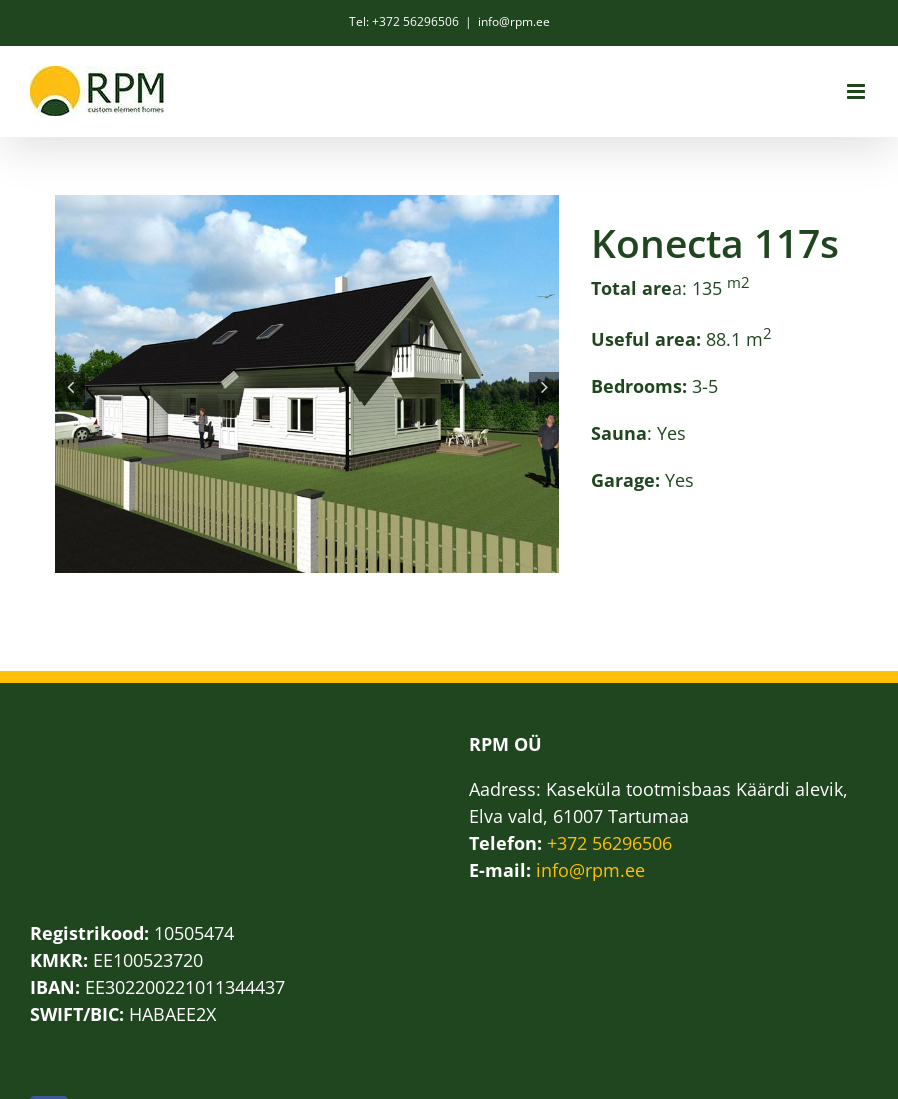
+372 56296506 (609, 843)
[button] (70, 387)
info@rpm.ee (514, 21)
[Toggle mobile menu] (857, 91)
